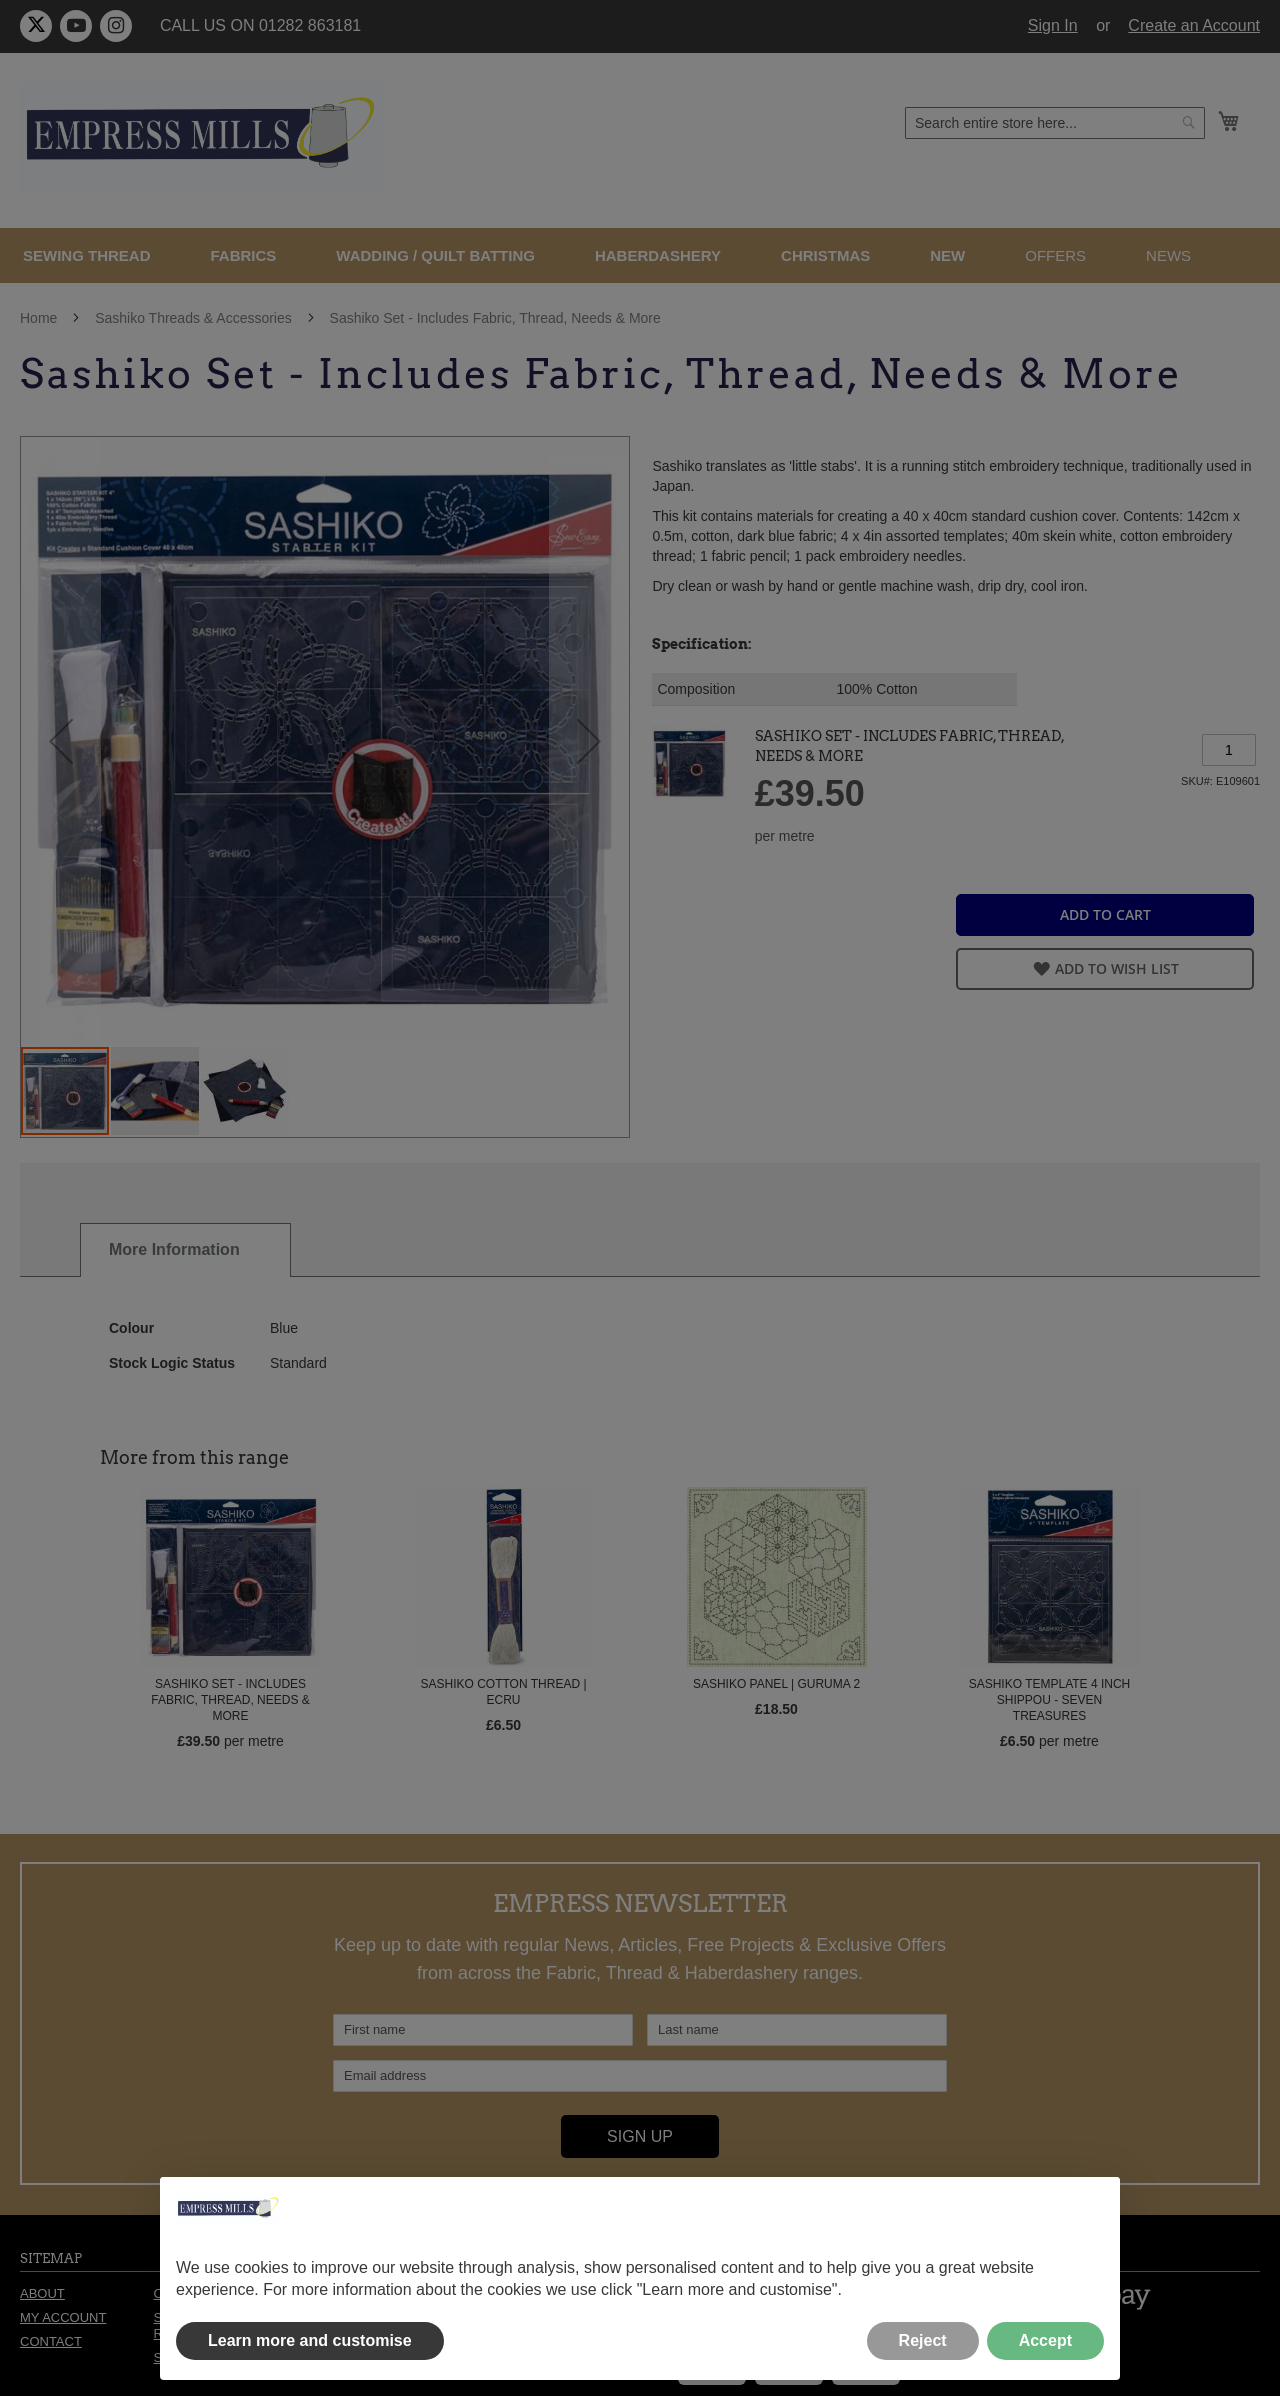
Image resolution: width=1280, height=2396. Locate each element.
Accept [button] (1045, 2340)
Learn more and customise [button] (310, 2340)
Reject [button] (923, 2340)
